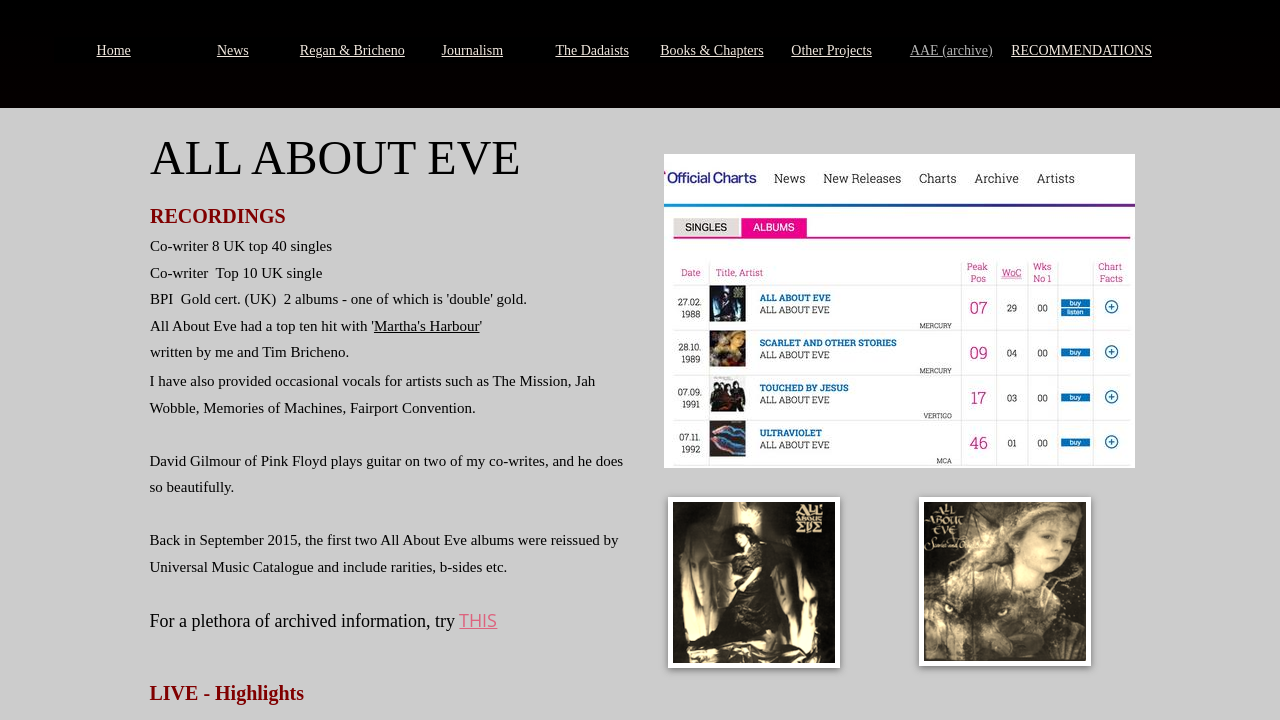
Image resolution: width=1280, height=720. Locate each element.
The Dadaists (591, 50)
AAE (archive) (951, 50)
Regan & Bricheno (352, 50)
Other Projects (831, 50)
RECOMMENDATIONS (1081, 50)
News (233, 50)
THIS (478, 620)
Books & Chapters (711, 50)
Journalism (472, 50)
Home (114, 50)
